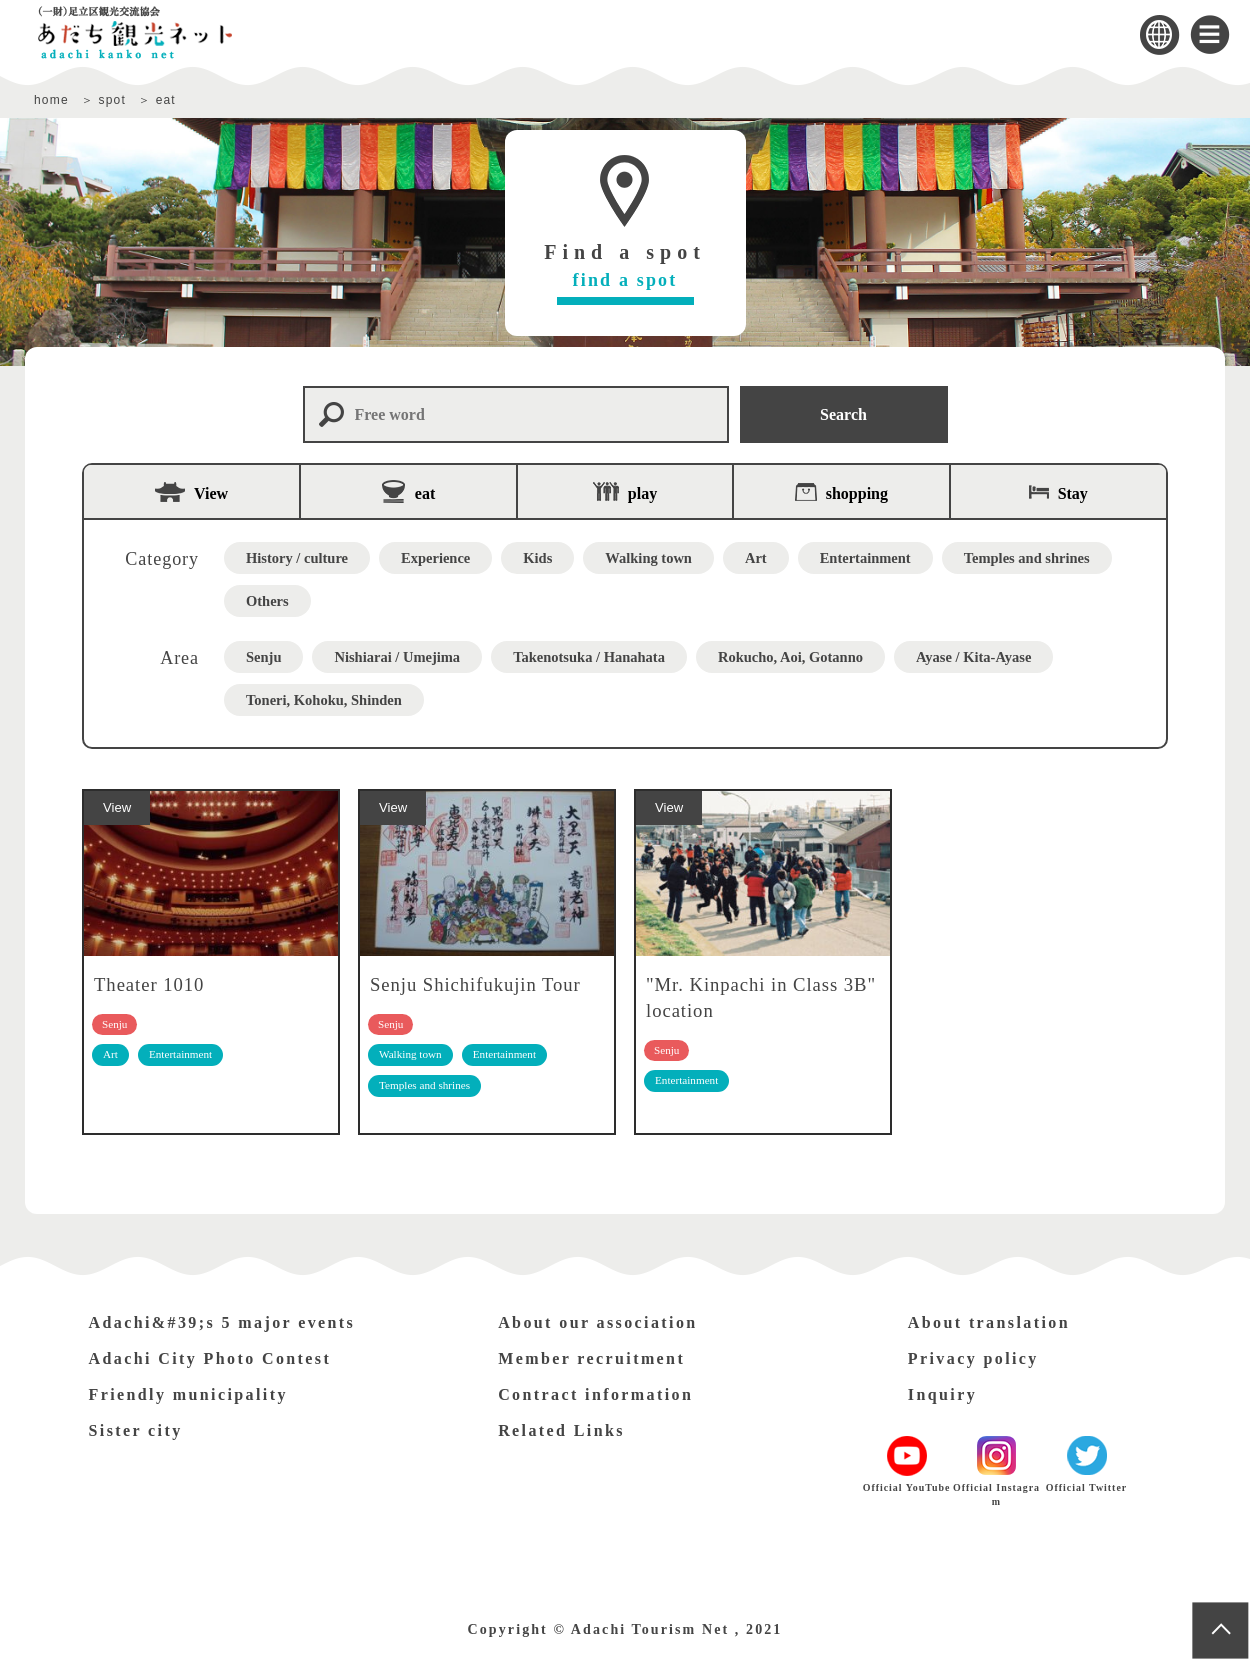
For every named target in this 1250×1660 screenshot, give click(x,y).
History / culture (297, 558)
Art (756, 558)
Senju (263, 657)
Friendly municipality (188, 1394)
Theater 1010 (149, 984)
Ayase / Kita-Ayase (973, 657)
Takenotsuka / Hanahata (589, 657)
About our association (597, 1322)
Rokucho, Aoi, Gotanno (790, 657)
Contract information (595, 1394)
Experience (435, 558)
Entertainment (865, 558)
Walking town (648, 558)
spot (111, 100)
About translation (989, 1322)
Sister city (136, 1430)
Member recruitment (591, 1358)
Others (267, 601)
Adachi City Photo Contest (210, 1358)
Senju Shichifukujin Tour (475, 984)
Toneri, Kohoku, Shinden (324, 700)
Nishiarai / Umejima (397, 657)
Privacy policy (973, 1358)
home (51, 100)
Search (843, 414)
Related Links (561, 1430)
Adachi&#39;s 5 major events (222, 1322)
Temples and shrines (1027, 558)
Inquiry (942, 1394)
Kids (537, 558)
